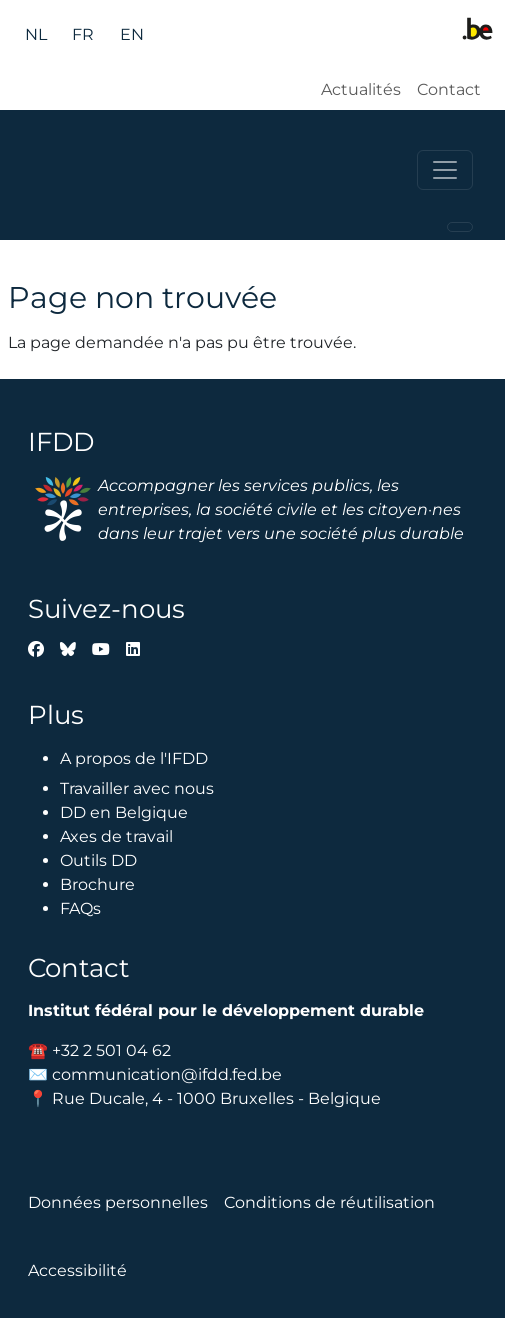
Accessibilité (77, 1270)
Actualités (361, 89)
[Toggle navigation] (445, 170)
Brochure (97, 884)
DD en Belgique (124, 812)
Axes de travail (116, 836)
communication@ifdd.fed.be (167, 1074)
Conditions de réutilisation (329, 1202)
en (132, 34)
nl (36, 34)
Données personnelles (118, 1202)
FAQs (80, 908)
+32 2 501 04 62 (111, 1050)
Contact (449, 89)
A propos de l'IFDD (134, 758)
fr (83, 34)
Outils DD (98, 860)
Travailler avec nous (137, 788)
